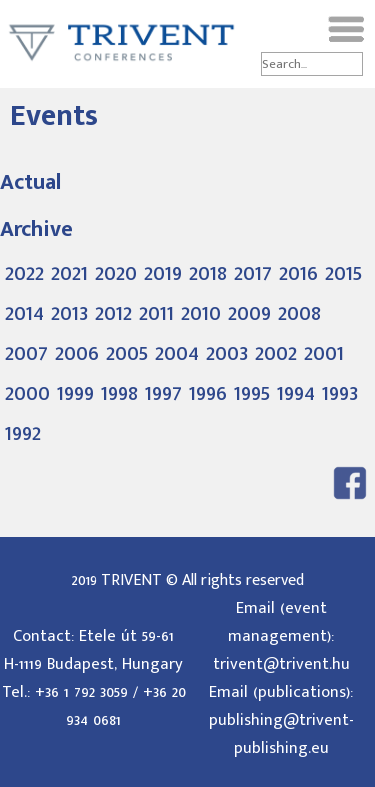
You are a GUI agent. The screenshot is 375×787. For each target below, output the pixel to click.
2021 (69, 273)
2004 (177, 353)
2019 (163, 273)
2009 (249, 313)
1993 (340, 393)
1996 (208, 393)
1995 (252, 393)
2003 (227, 353)
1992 (23, 433)
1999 (75, 393)
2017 (253, 273)
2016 (298, 273)
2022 (24, 273)
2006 (77, 353)
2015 (343, 273)
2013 (69, 313)
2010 (201, 313)
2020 (116, 273)
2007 (26, 353)
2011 (156, 313)
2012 (113, 313)
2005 (127, 353)
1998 (119, 393)
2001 (324, 353)
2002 (276, 353)
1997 (163, 393)
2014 (24, 313)
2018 (208, 273)
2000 (27, 393)
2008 (299, 313)
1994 (296, 393)
